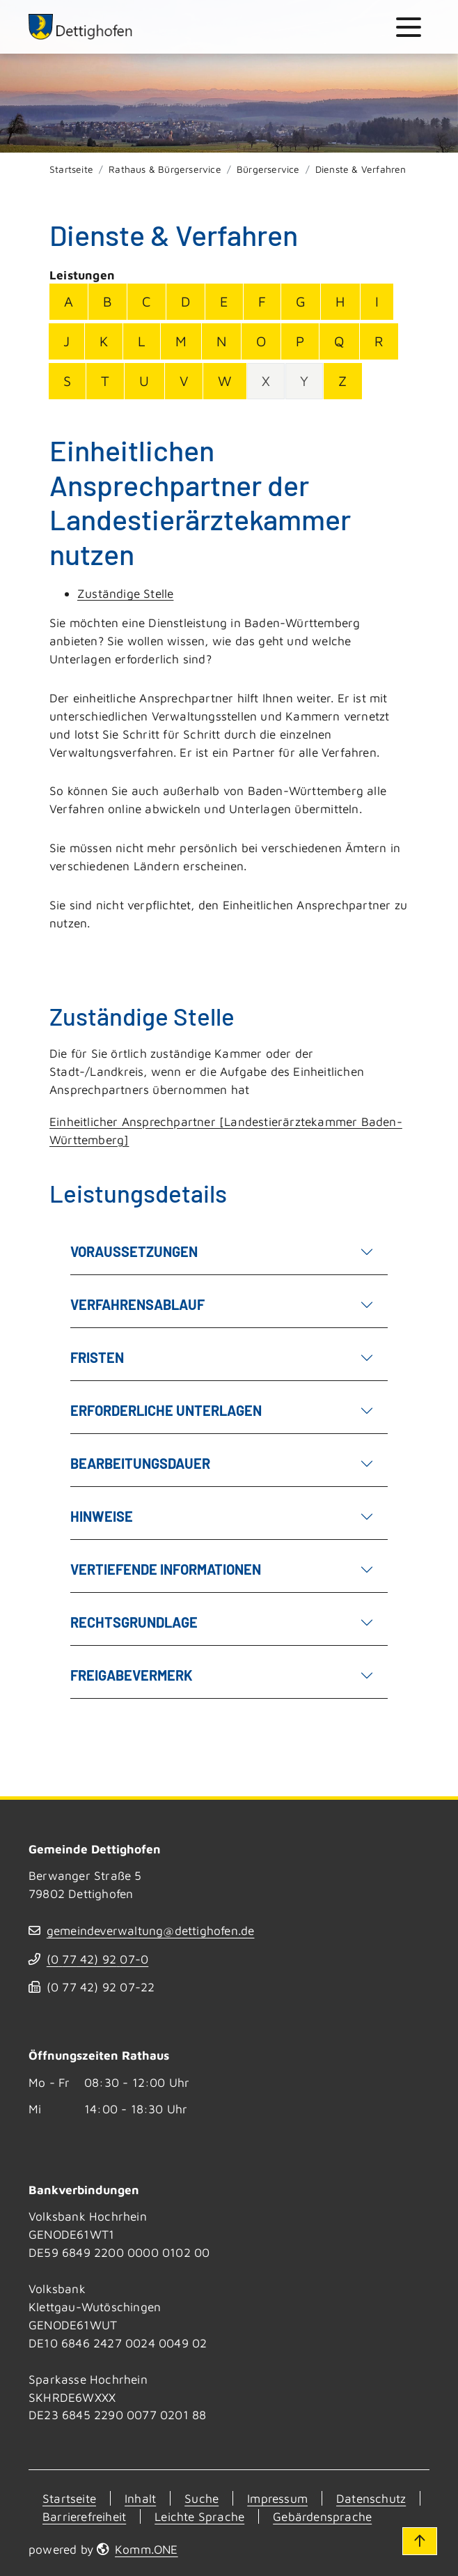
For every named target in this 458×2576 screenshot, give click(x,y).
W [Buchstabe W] (225, 381)
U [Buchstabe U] (144, 381)
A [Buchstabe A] (68, 301)
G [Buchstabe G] (301, 301)
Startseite (71, 169)
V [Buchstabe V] (184, 381)
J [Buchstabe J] (66, 341)
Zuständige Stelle (125, 593)
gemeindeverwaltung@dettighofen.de (151, 1930)
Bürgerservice (268, 169)
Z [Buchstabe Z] (342, 381)
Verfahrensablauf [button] (222, 1303)
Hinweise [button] (222, 1515)
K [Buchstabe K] (104, 341)
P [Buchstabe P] (300, 341)
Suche (201, 2498)
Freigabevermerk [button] (222, 1674)
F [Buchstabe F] (262, 301)
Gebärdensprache (322, 2516)
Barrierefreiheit (84, 2516)
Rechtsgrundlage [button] (222, 1621)
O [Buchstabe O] (261, 341)
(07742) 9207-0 (97, 1959)
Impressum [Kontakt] (277, 2498)
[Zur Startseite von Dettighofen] (81, 27)
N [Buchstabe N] (221, 341)
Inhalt (140, 2498)
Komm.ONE (146, 2549)
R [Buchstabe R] (379, 341)
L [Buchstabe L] (141, 341)
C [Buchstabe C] (146, 301)
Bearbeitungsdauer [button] (222, 1462)
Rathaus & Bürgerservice (165, 169)
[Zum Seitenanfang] (419, 2541)
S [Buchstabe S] (67, 381)
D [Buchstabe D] (185, 301)
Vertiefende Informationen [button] (222, 1568)
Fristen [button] (222, 1356)
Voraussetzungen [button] (222, 1250)
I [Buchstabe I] (377, 301)
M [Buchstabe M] (181, 341)
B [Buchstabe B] (107, 301)
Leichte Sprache (199, 2516)
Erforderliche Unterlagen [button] (222, 1409)
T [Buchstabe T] (105, 381)
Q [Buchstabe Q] (339, 341)
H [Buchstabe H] (340, 301)
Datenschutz (371, 2498)
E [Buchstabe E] (224, 301)
